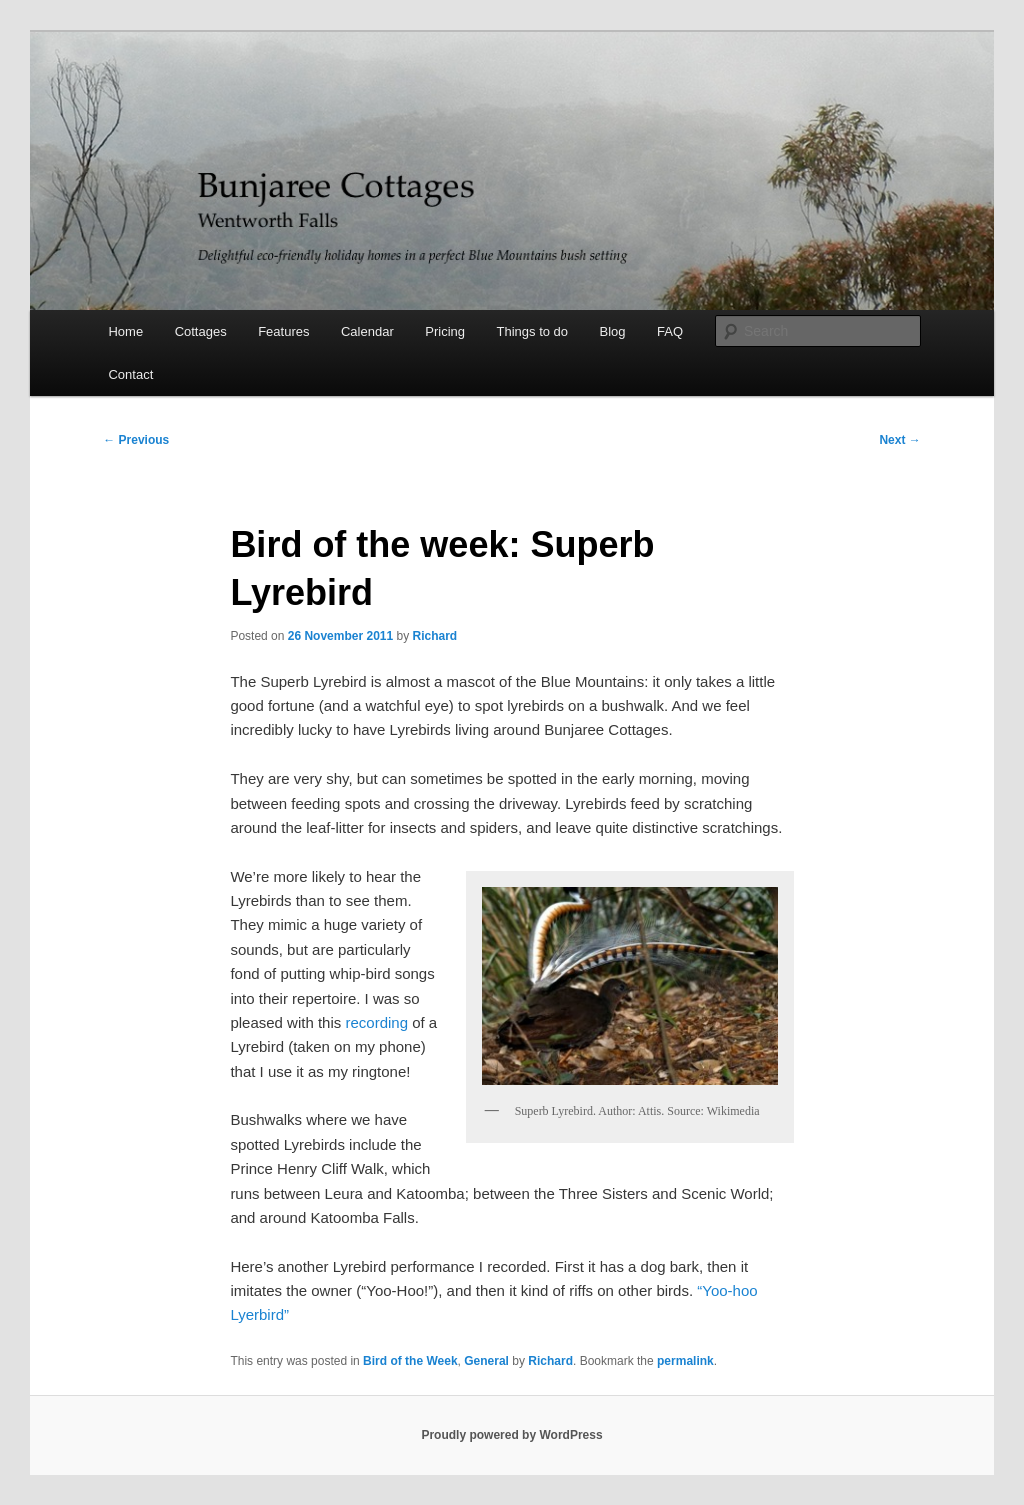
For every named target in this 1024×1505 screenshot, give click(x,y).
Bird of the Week (410, 1361)
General (486, 1361)
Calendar (367, 331)
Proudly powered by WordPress (511, 1435)
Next (899, 440)
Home (125, 331)
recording (376, 1022)
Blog (613, 331)
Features (283, 331)
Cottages (201, 331)
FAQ (670, 331)
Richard (435, 636)
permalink (685, 1361)
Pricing (445, 331)
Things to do (533, 331)
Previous (136, 440)
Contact (130, 374)
